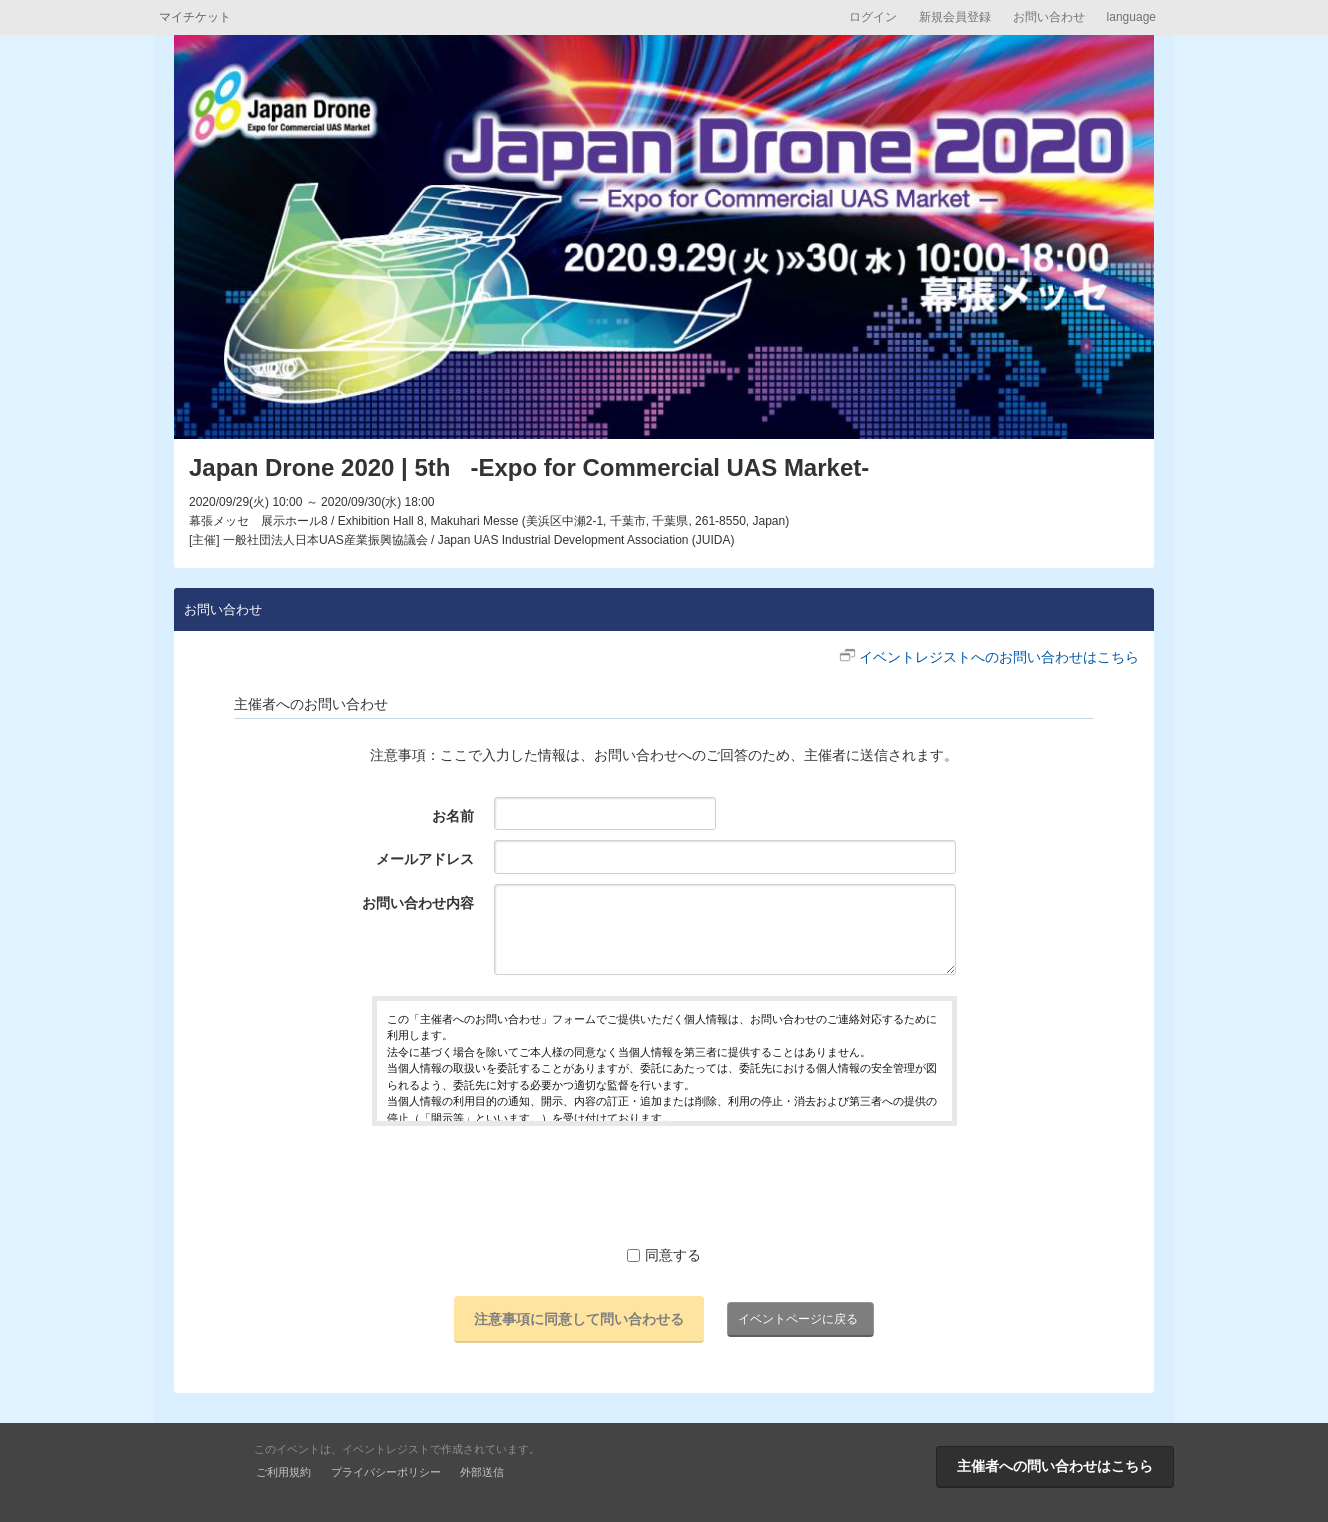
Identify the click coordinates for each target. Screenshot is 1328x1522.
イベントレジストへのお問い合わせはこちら (999, 657)
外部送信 (482, 1472)
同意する (664, 1255)
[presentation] (664, 1185)
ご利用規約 (283, 1472)
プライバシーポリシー (386, 1472)
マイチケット (195, 17)
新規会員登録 (955, 17)
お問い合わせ (1049, 17)
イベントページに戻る (798, 1319)
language (1131, 17)
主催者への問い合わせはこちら (1055, 1466)
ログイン (873, 17)
